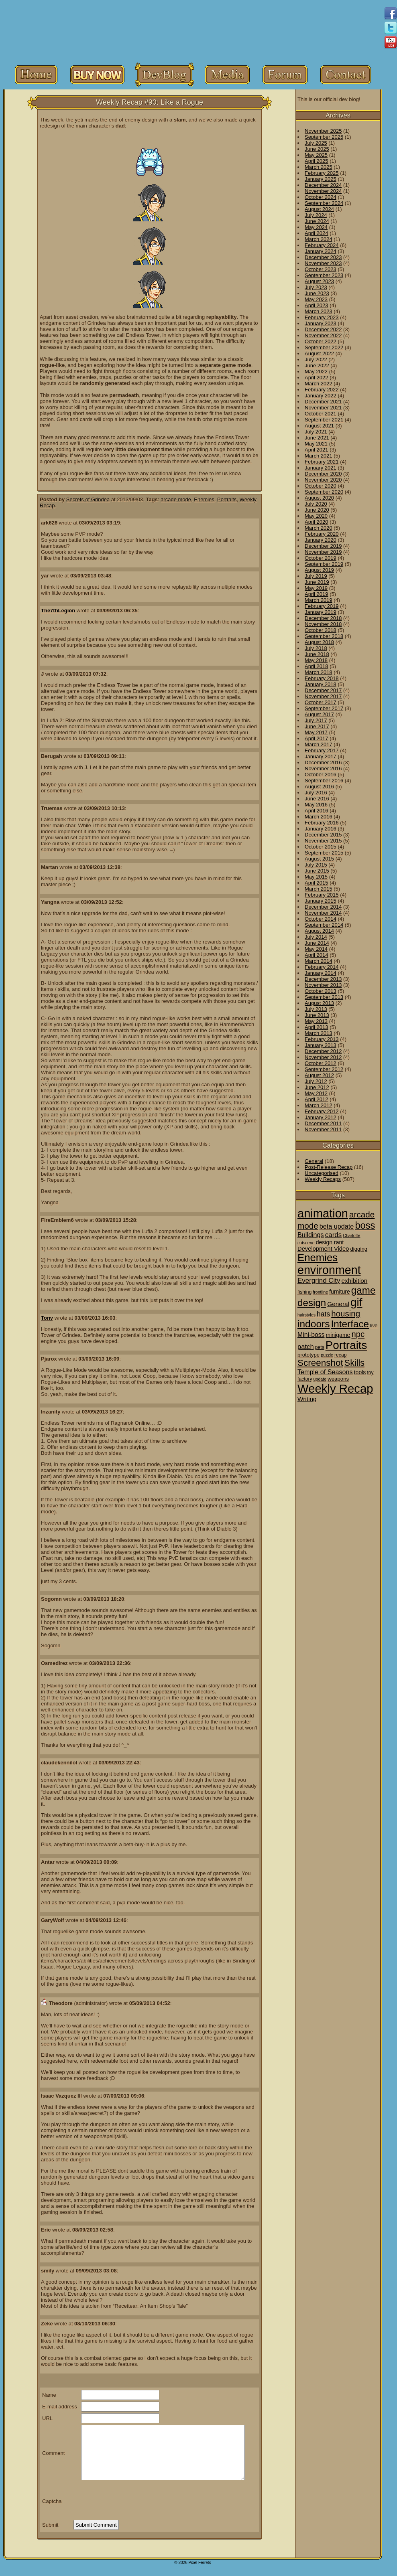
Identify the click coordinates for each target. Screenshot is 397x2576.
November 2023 (323, 263)
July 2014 (316, 937)
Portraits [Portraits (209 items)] (346, 1345)
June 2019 (317, 582)
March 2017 (318, 744)
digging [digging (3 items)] (358, 1249)
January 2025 (320, 179)
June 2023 (317, 293)
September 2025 (324, 137)
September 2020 (324, 492)
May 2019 (316, 588)
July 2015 (316, 865)
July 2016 (316, 793)
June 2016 (317, 799)
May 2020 (316, 516)
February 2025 (322, 173)
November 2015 (323, 841)
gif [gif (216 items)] (356, 1302)
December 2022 (323, 329)
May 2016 (316, 805)
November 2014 (323, 913)
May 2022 (316, 372)
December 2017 (323, 690)
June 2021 (317, 438)
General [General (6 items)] (338, 1303)
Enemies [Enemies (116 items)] (317, 1257)
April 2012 (316, 1099)
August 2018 (319, 642)
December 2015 (323, 835)
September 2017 (324, 708)
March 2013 (318, 1033)
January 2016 (320, 829)
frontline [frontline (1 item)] (320, 1292)
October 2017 (320, 702)
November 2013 (323, 985)
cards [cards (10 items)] (333, 1235)
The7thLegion (58, 611)
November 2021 (323, 408)
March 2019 (318, 600)
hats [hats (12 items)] (323, 1314)
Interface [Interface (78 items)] (350, 1323)
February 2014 (322, 967)
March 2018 (318, 672)
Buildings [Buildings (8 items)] (310, 1234)
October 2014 (320, 919)
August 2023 (319, 281)
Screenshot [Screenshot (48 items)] (320, 1363)
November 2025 (323, 131)
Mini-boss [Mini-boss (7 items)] (310, 1334)
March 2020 (318, 528)
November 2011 (323, 1129)
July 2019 (316, 576)
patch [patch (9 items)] (305, 1347)
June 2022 (317, 366)
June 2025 (317, 149)
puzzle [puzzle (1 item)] (327, 1355)
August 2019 (319, 570)
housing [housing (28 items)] (345, 1313)
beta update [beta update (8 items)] (337, 1226)
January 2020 (320, 540)
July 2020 (316, 504)
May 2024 (316, 227)
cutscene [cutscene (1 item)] (306, 1242)
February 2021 (322, 462)
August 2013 (319, 1003)
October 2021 (320, 414)
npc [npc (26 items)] (357, 1334)
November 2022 (323, 335)
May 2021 (316, 444)
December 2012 (323, 1051)
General (314, 1161)
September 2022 (324, 347)
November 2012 (323, 1057)
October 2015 (320, 847)
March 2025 (318, 167)
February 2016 (322, 823)
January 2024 (320, 251)
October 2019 (320, 558)
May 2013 (316, 1021)
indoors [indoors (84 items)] (313, 1323)
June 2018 (317, 654)
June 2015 (317, 871)
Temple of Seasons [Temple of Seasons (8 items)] (325, 1371)
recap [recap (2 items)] (340, 1355)
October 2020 (320, 486)
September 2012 (324, 1069)
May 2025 (316, 155)
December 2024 (323, 185)
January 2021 (320, 468)
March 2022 (318, 384)
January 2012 (320, 1117)
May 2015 (316, 877)
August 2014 (319, 931)
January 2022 (320, 396)
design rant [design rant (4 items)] (330, 1242)
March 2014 (318, 961)
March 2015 (318, 889)
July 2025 (316, 143)
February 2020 (322, 534)
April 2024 (316, 233)
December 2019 (323, 546)
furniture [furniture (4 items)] (339, 1291)
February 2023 (322, 317)
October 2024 (320, 197)
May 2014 (316, 949)
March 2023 (318, 311)
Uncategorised (321, 1173)
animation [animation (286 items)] (322, 1213)
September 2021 (324, 420)
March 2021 (318, 456)
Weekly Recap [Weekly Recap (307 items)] (335, 1388)
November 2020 (323, 480)
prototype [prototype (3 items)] (308, 1355)
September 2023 (324, 275)
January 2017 (320, 756)
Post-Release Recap (328, 1167)
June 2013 (317, 1015)
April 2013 (316, 1027)
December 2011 (323, 1123)
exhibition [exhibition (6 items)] (355, 1280)
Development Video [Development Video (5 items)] (323, 1248)
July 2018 (316, 648)
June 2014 (317, 943)
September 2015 (324, 853)
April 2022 (316, 378)
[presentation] (134, 2501)
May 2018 (316, 660)
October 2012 (320, 1063)
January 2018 (320, 684)
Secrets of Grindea (88, 499)
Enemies (204, 499)
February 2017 (322, 750)
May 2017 (316, 732)
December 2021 (323, 402)
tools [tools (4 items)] (360, 1372)
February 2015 (322, 895)
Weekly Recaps (323, 1179)
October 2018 (320, 630)
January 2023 (320, 323)
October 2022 (320, 341)
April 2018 (316, 666)
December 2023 (323, 257)
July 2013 (316, 1009)
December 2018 (323, 618)
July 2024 (316, 215)
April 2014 (316, 955)
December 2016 (323, 762)
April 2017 (316, 738)
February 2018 (322, 678)
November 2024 (323, 191)
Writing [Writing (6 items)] (306, 1398)
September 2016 (324, 781)
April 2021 (316, 450)
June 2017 (317, 726)
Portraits (226, 499)
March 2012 (318, 1105)
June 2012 (317, 1087)
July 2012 (316, 1081)
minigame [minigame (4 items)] (338, 1335)
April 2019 (316, 594)
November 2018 (323, 624)
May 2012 (316, 1093)
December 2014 (323, 907)
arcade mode (176, 499)
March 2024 (318, 239)
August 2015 (319, 859)
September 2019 (324, 564)
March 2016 (318, 817)
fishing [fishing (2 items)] (304, 1292)
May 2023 (316, 299)
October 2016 (320, 775)
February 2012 (322, 1111)
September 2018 (324, 636)
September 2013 (324, 997)
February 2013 (322, 1039)
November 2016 (323, 769)
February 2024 (322, 245)
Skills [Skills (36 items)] (354, 1363)
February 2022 (322, 390)
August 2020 (319, 498)
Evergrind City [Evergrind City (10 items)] (318, 1280)
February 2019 (322, 606)
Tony (47, 1318)
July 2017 (316, 720)
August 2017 (319, 714)
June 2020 (317, 510)
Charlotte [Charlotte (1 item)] (351, 1235)
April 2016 (316, 811)
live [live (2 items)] (373, 1326)
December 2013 (323, 979)
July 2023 (316, 287)
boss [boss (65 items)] (365, 1225)
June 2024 (317, 221)
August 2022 (319, 353)
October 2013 (320, 991)
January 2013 (320, 1045)
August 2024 (319, 209)
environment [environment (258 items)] (329, 1270)
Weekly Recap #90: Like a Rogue (149, 102)
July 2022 (316, 359)
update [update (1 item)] (320, 1379)
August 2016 (319, 787)
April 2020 (316, 522)
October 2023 (320, 269)
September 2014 (324, 925)
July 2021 (316, 432)
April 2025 (316, 161)
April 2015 (316, 883)
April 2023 (316, 305)
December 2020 (323, 474)
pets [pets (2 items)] (319, 1347)
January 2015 (320, 901)
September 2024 (324, 203)
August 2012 (319, 1075)
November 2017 (323, 696)
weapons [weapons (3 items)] (338, 1379)
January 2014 (320, 973)
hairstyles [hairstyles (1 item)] (306, 1314)
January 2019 (320, 612)
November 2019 (323, 552)
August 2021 (319, 426)
